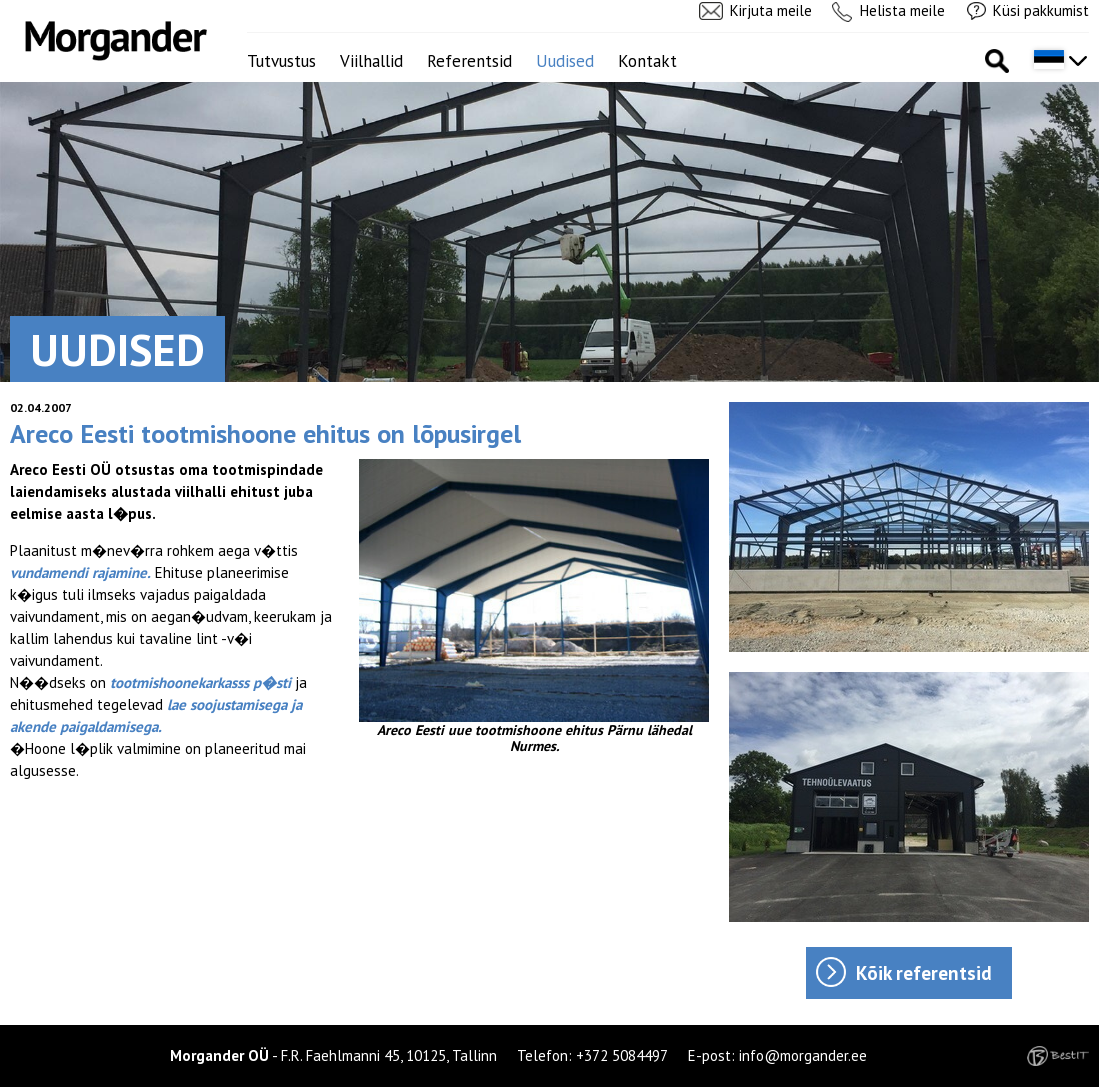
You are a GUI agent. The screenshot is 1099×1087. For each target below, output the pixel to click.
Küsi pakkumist (1041, 10)
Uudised (565, 61)
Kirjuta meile (771, 10)
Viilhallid (371, 61)
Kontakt (647, 61)
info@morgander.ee (803, 1055)
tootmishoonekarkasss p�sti (200, 682)
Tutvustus (281, 61)
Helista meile (902, 10)
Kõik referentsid (924, 973)
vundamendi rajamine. (80, 572)
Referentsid (469, 61)
